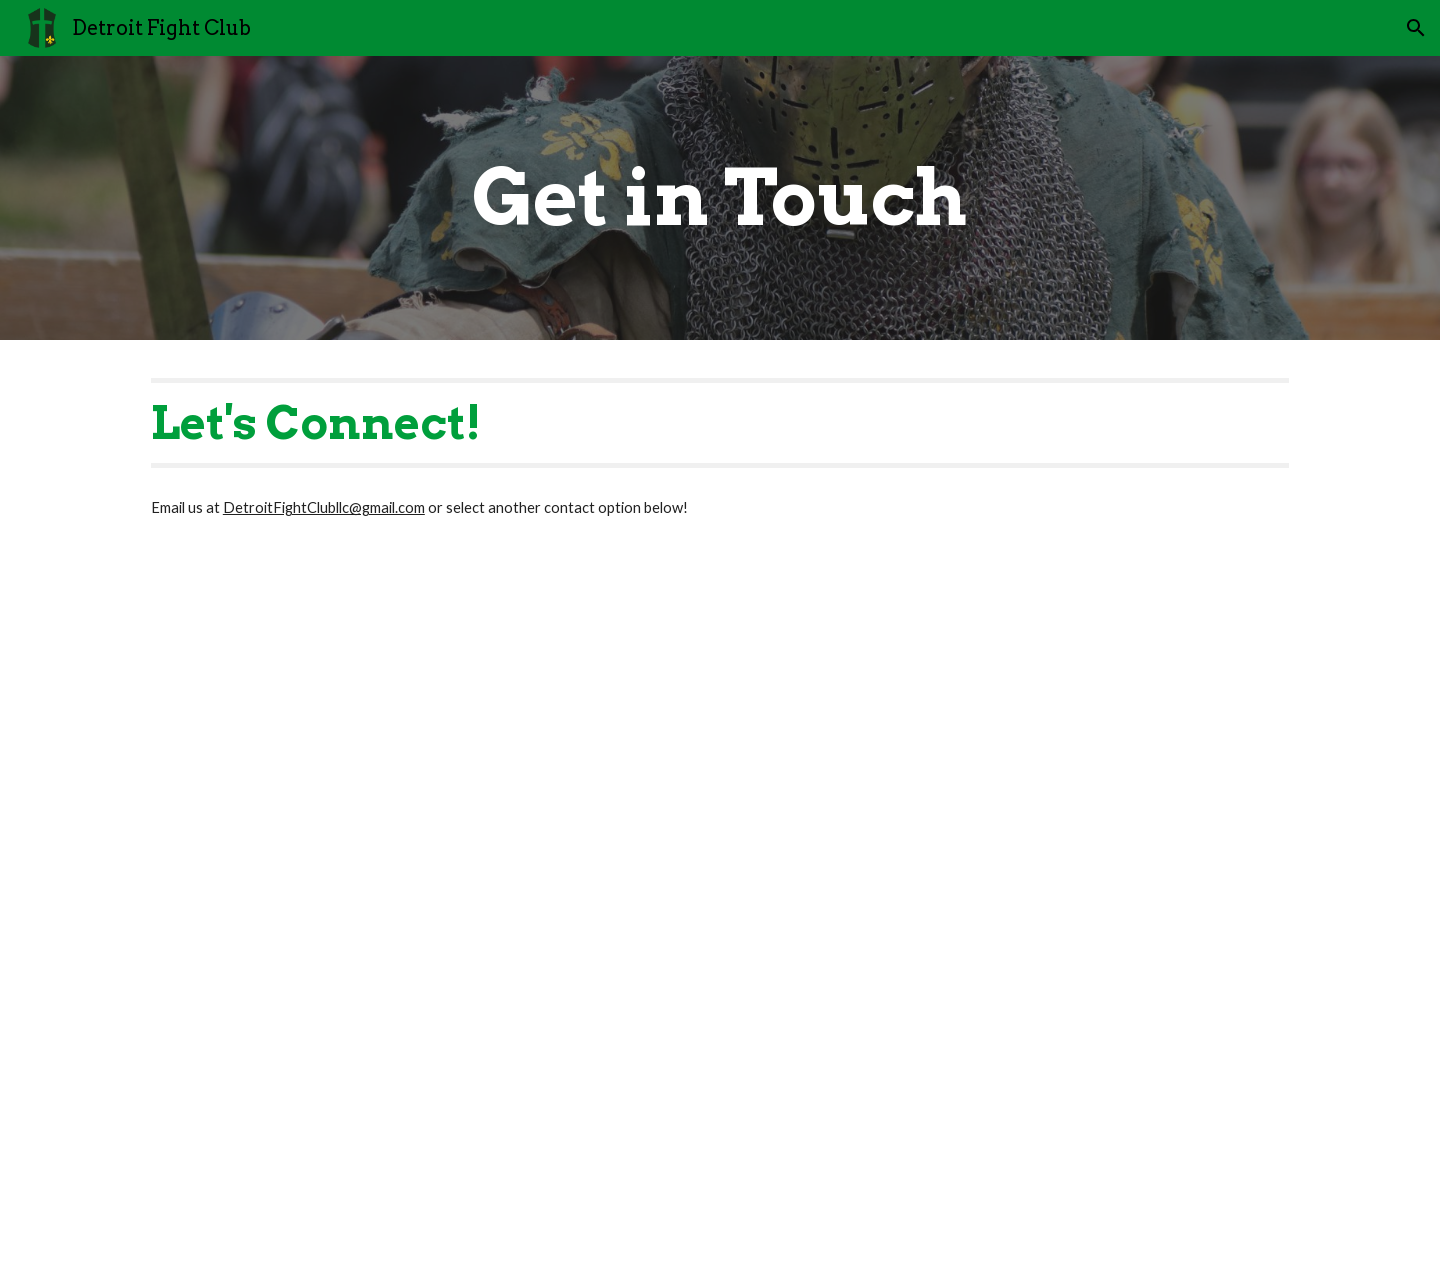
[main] (720, 198)
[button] (1416, 28)
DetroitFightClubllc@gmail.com (324, 507)
